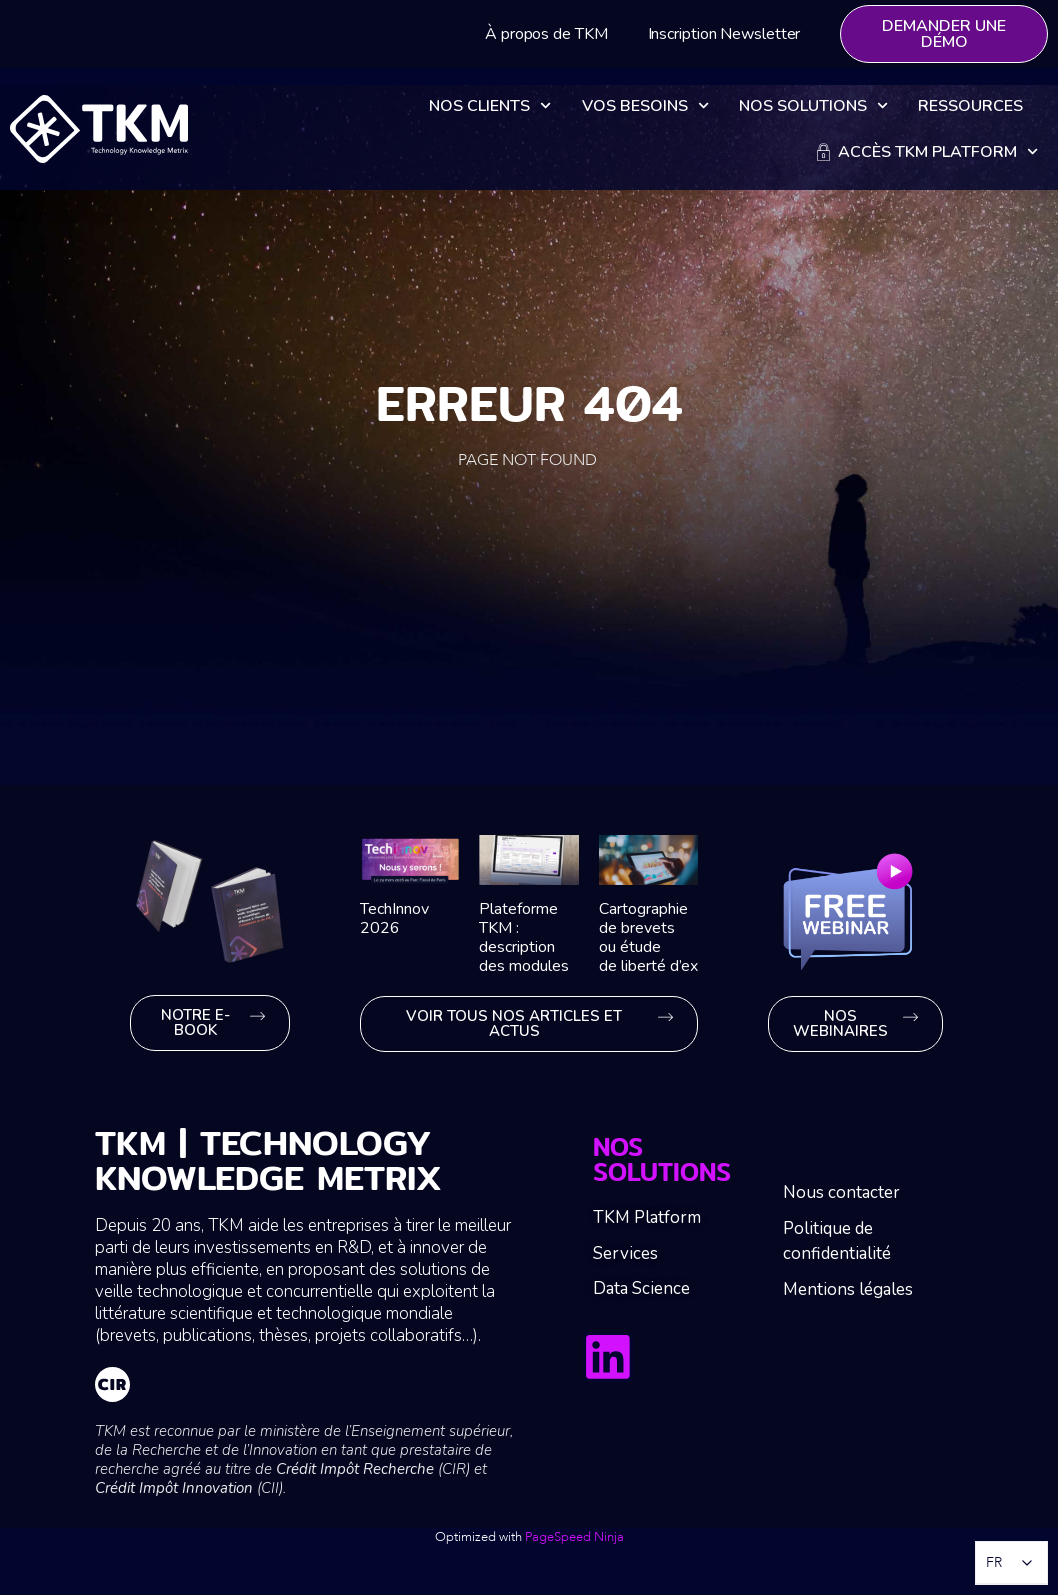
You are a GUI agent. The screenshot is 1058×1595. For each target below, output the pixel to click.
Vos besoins (645, 105)
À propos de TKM (546, 34)
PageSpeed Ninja (574, 1537)
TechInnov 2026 (394, 918)
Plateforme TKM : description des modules (524, 938)
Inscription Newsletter (724, 34)
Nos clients (490, 105)
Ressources (970, 106)
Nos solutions (813, 105)
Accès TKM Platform (927, 151)
